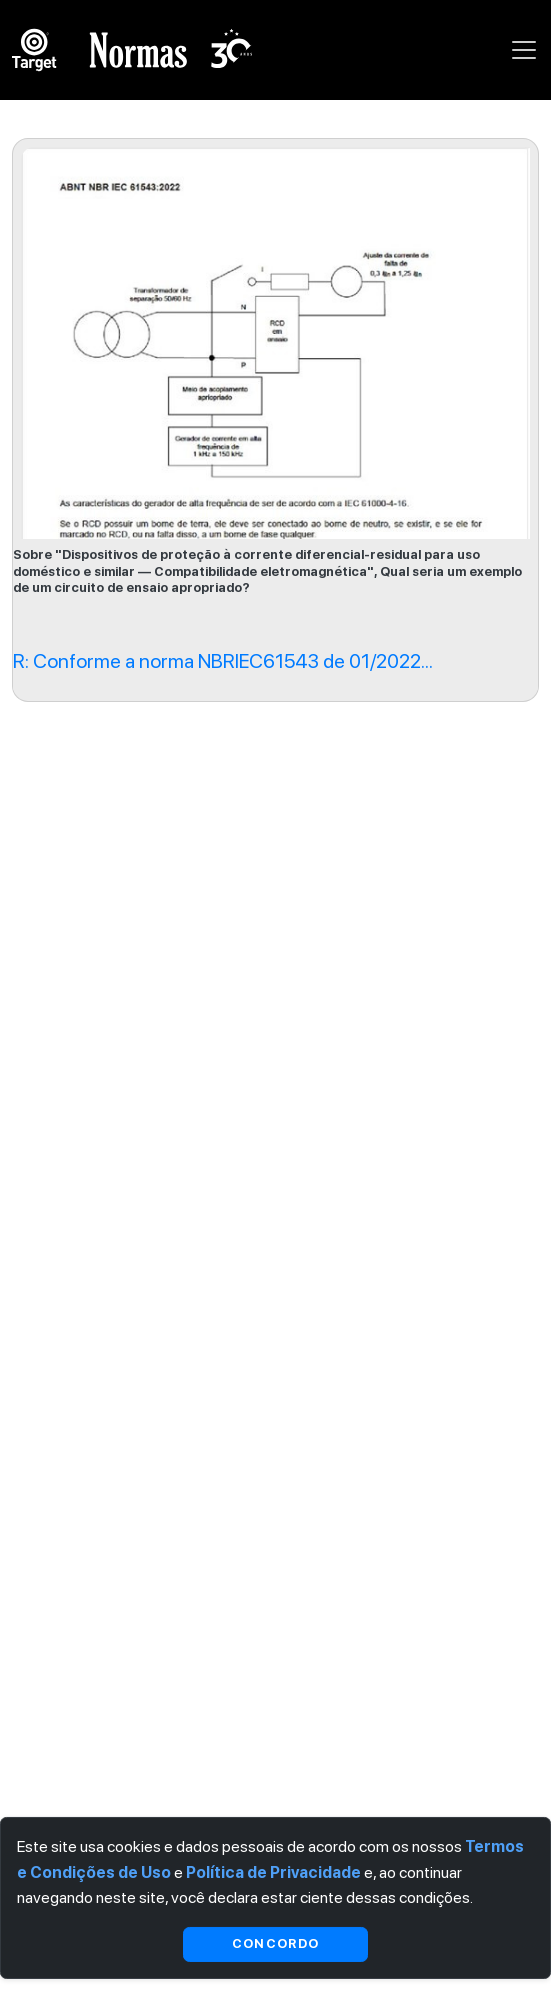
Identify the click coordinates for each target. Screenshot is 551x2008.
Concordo (275, 1943)
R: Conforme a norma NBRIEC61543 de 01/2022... (223, 661)
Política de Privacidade (273, 1872)
